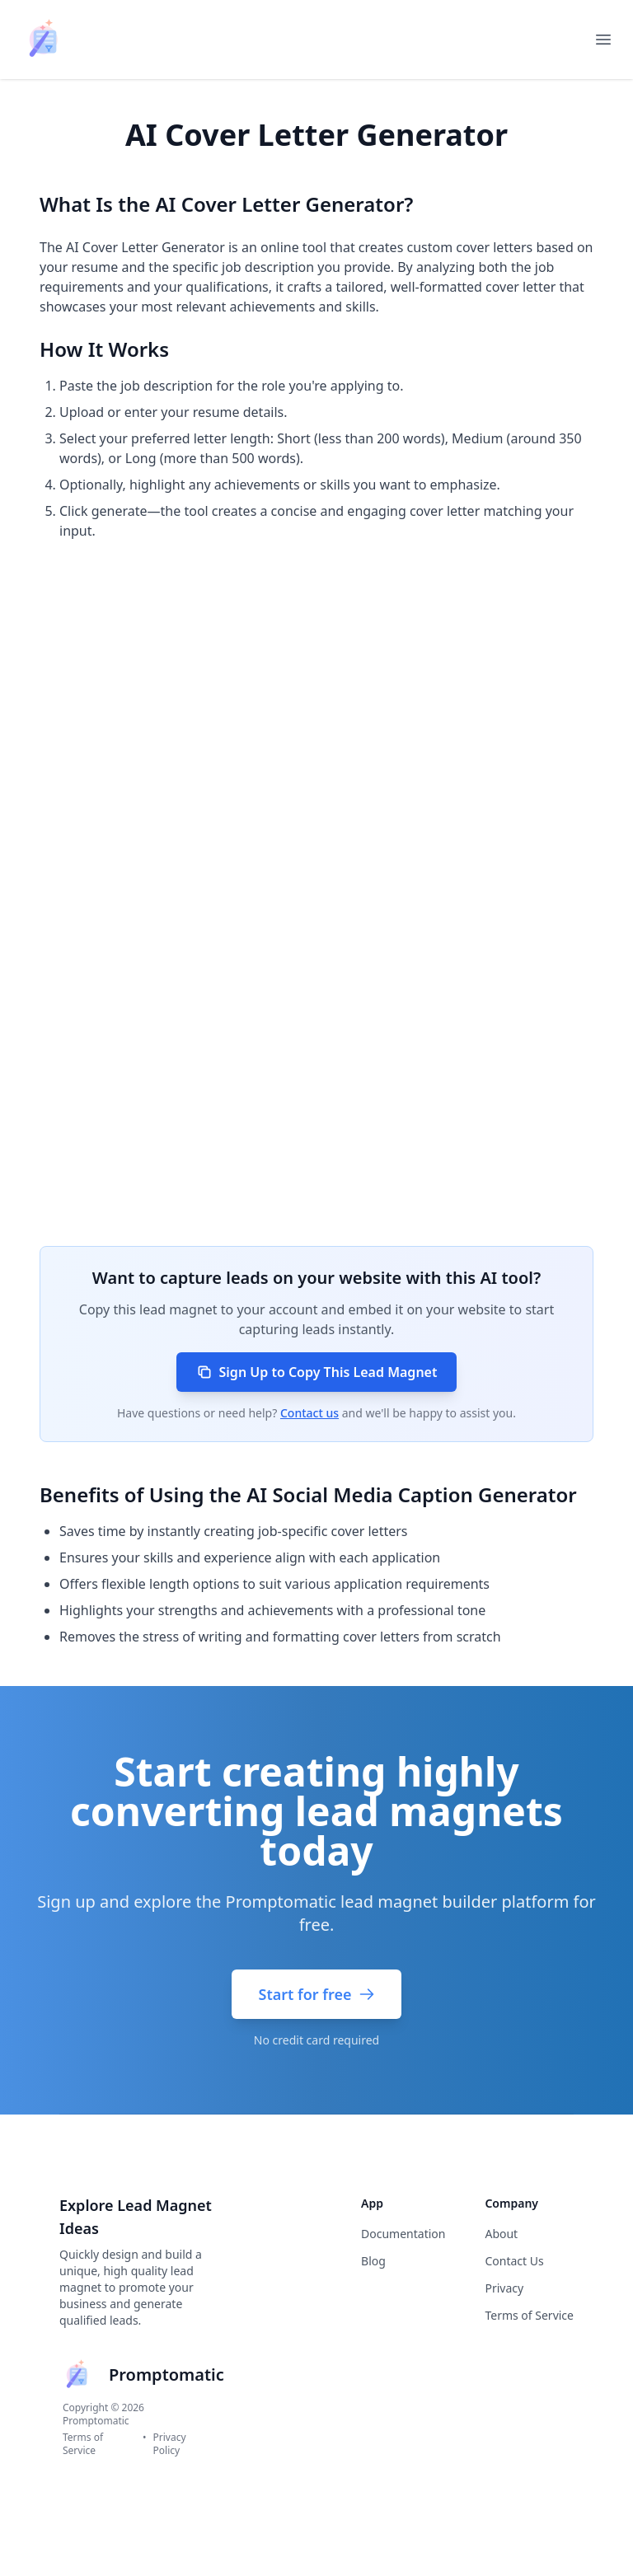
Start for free (316, 1994)
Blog (373, 2261)
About (501, 2233)
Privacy (504, 2288)
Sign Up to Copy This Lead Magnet (317, 1372)
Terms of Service (83, 2444)
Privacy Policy (169, 2444)
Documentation (403, 2233)
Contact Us (514, 2261)
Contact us (309, 1413)
